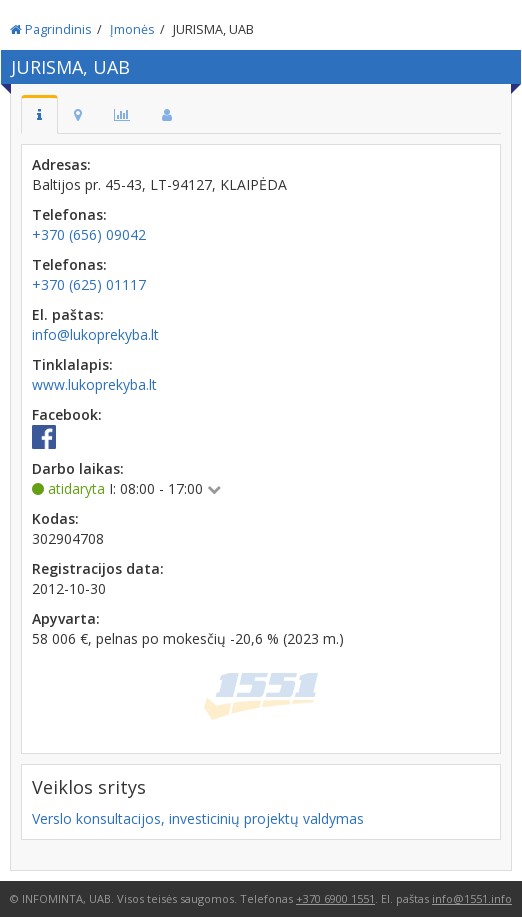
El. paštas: (68, 314)
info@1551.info (472, 898)
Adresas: (61, 164)
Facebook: (67, 414)
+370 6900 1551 (335, 898)
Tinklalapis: (72, 364)
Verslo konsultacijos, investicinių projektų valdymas (198, 818)
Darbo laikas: (78, 468)
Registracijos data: (98, 568)
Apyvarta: (66, 618)
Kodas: (55, 518)
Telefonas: (69, 214)
